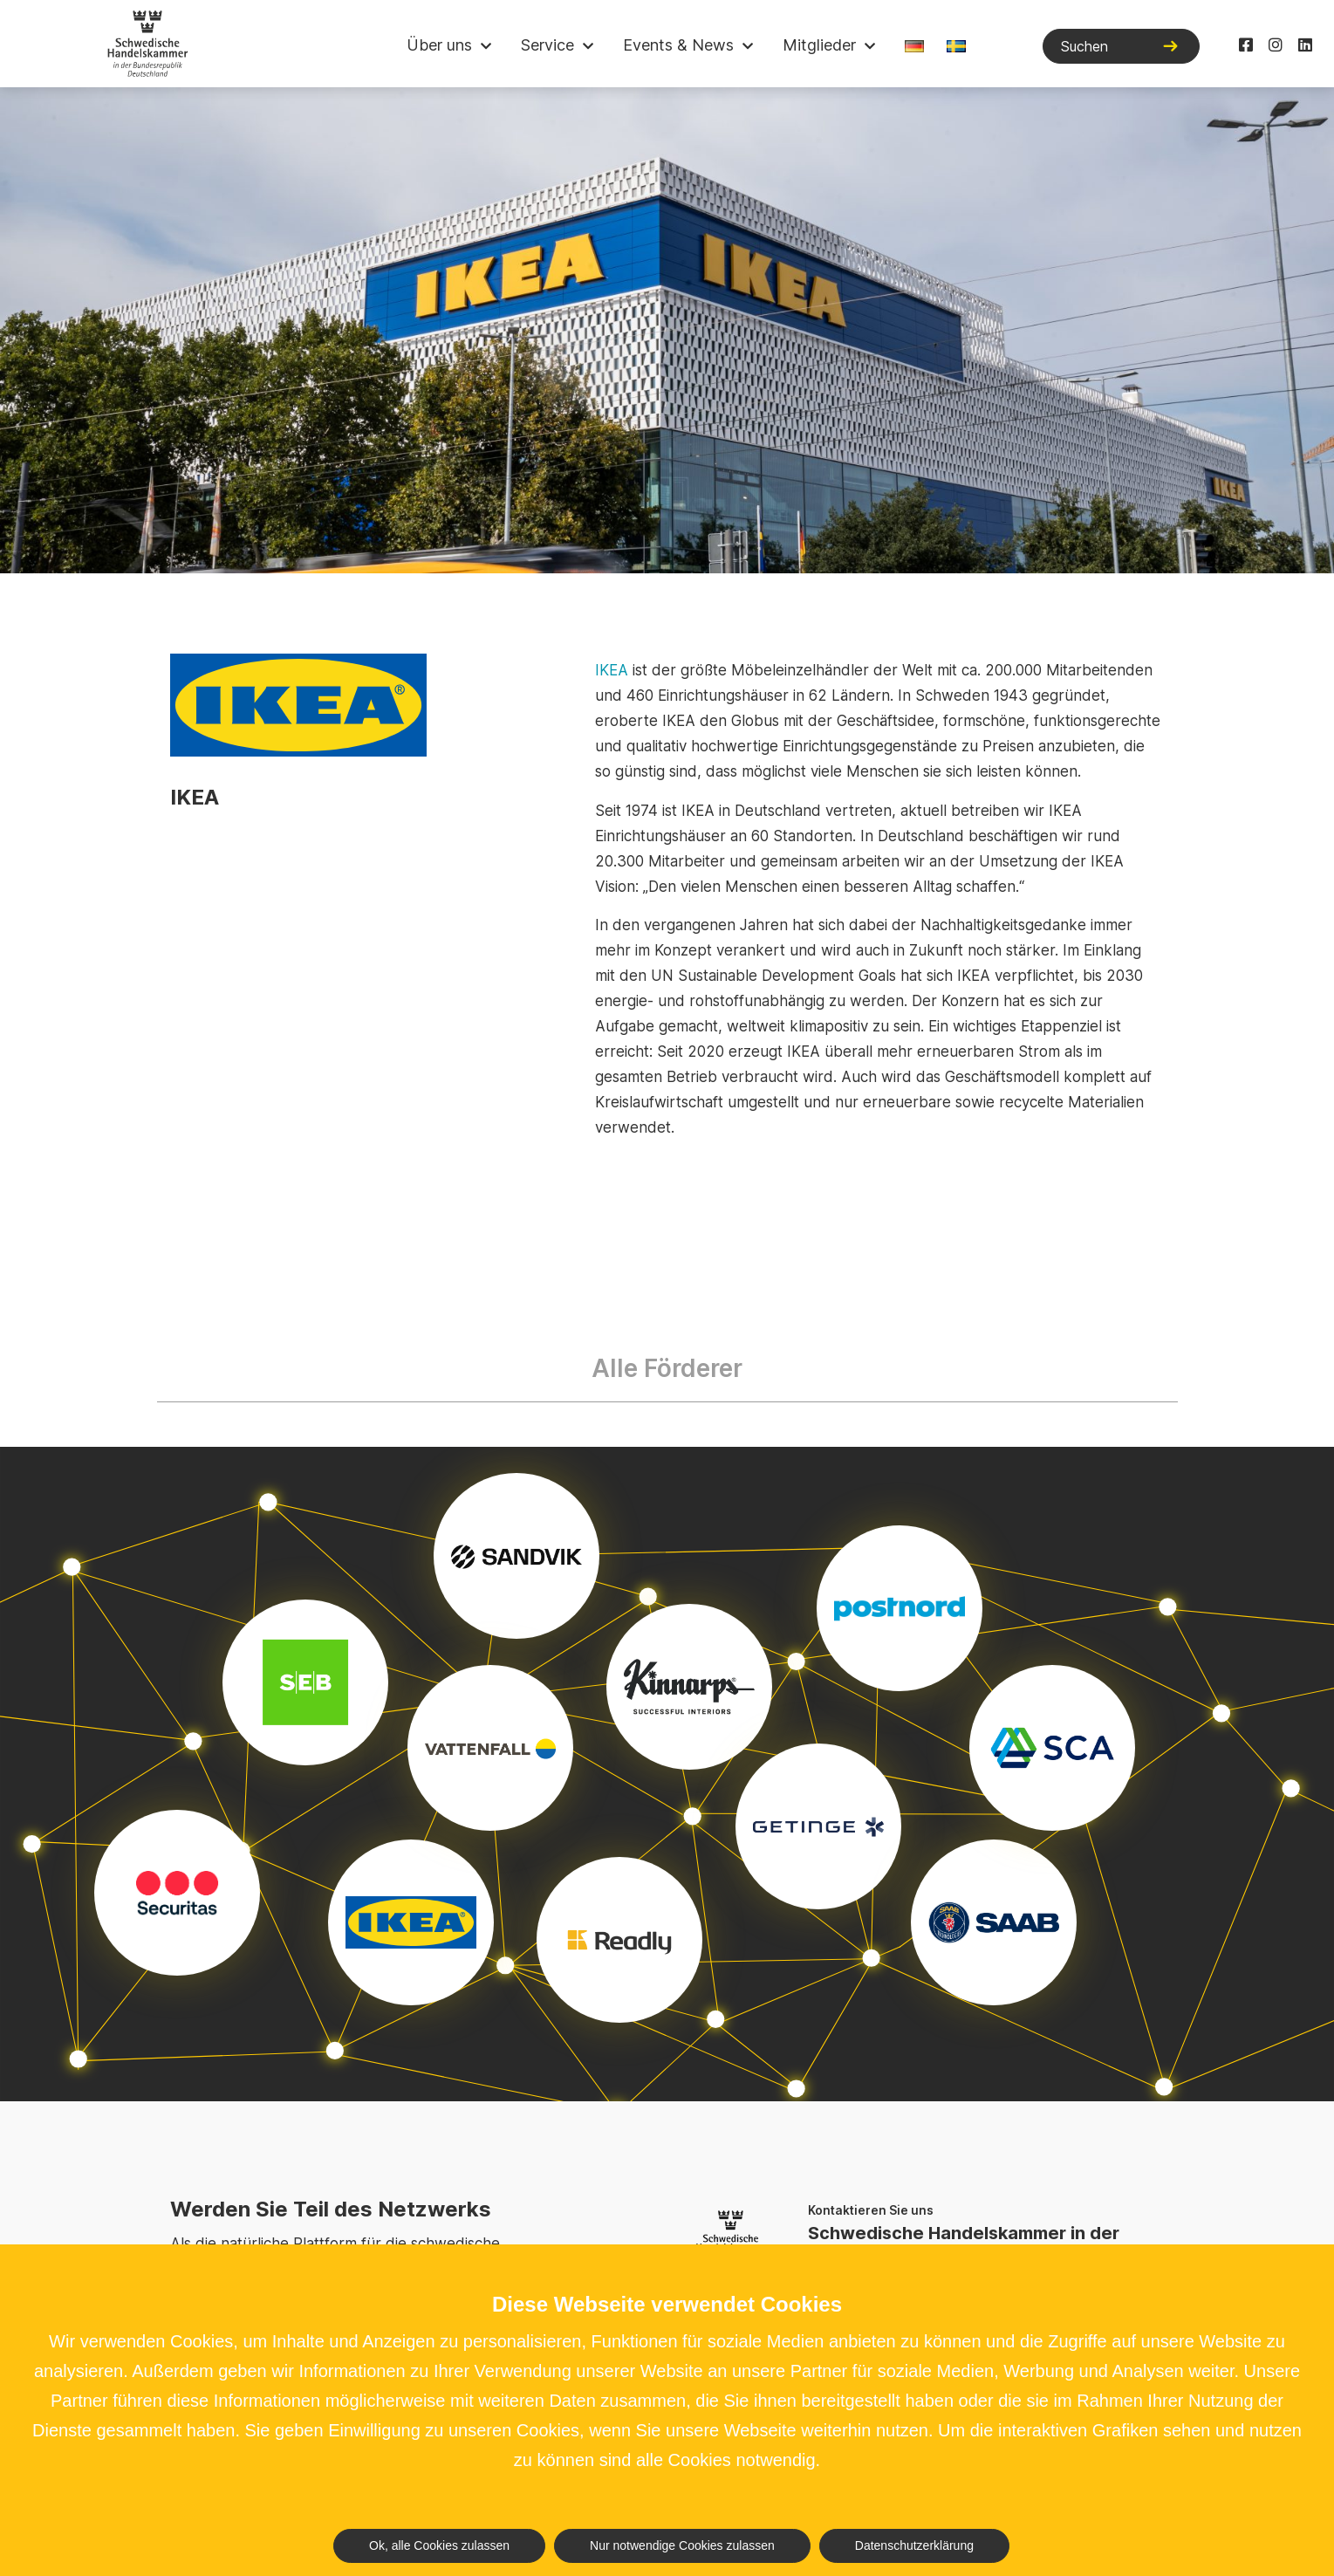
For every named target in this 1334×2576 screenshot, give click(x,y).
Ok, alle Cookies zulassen (439, 2545)
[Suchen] (1121, 46)
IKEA (611, 670)
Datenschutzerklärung (914, 2545)
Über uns (439, 45)
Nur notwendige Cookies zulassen (682, 2545)
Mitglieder (819, 45)
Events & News (678, 45)
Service (547, 45)
